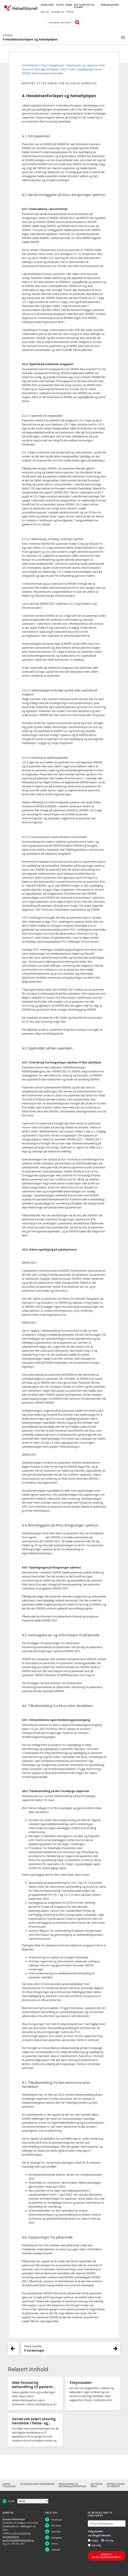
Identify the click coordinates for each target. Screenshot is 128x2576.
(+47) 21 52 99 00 (21, 2533)
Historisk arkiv (96, 2485)
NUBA (69, 5)
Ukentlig (107, 2540)
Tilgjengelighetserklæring (37, 2484)
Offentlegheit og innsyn (116, 2485)
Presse (70, 12)
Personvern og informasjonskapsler (72, 2485)
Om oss (45, 12)
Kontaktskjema (10, 2536)
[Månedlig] (89, 2545)
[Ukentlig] (102, 2540)
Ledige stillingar (9, 2485)
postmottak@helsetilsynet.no (18, 2540)
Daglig (93, 2540)
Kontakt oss (57, 12)
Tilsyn (60, 5)
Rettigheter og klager (84, 6)
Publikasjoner (110, 5)
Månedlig (94, 2545)
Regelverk (47, 5)
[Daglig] (89, 2540)
